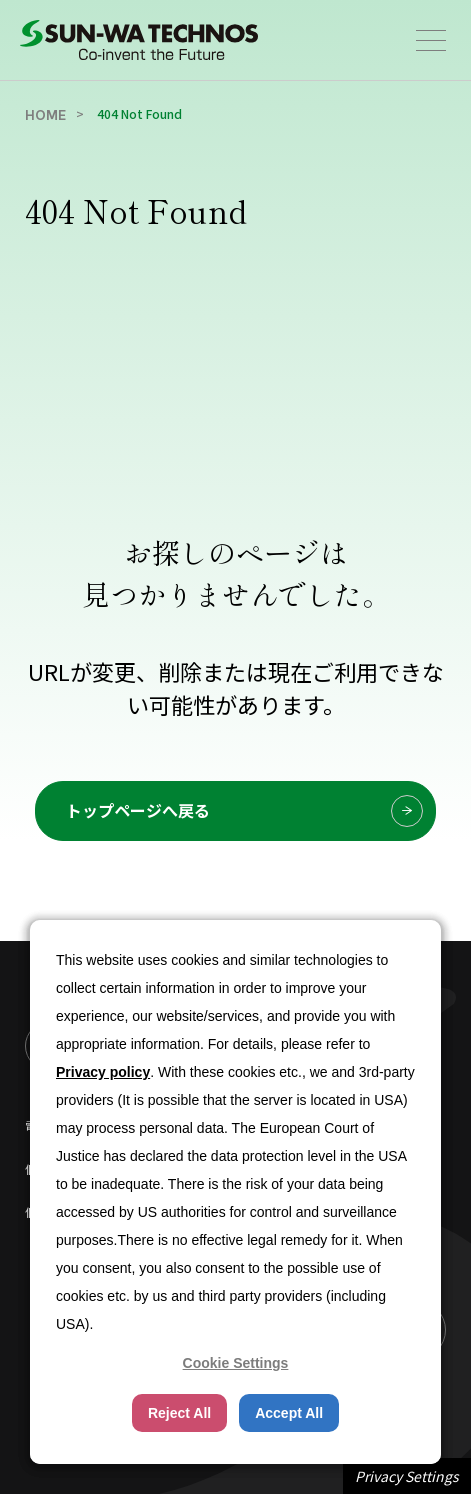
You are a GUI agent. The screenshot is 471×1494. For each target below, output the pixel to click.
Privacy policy (103, 1072)
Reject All (179, 1413)
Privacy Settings (407, 1476)
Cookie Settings (236, 1363)
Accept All (289, 1413)
